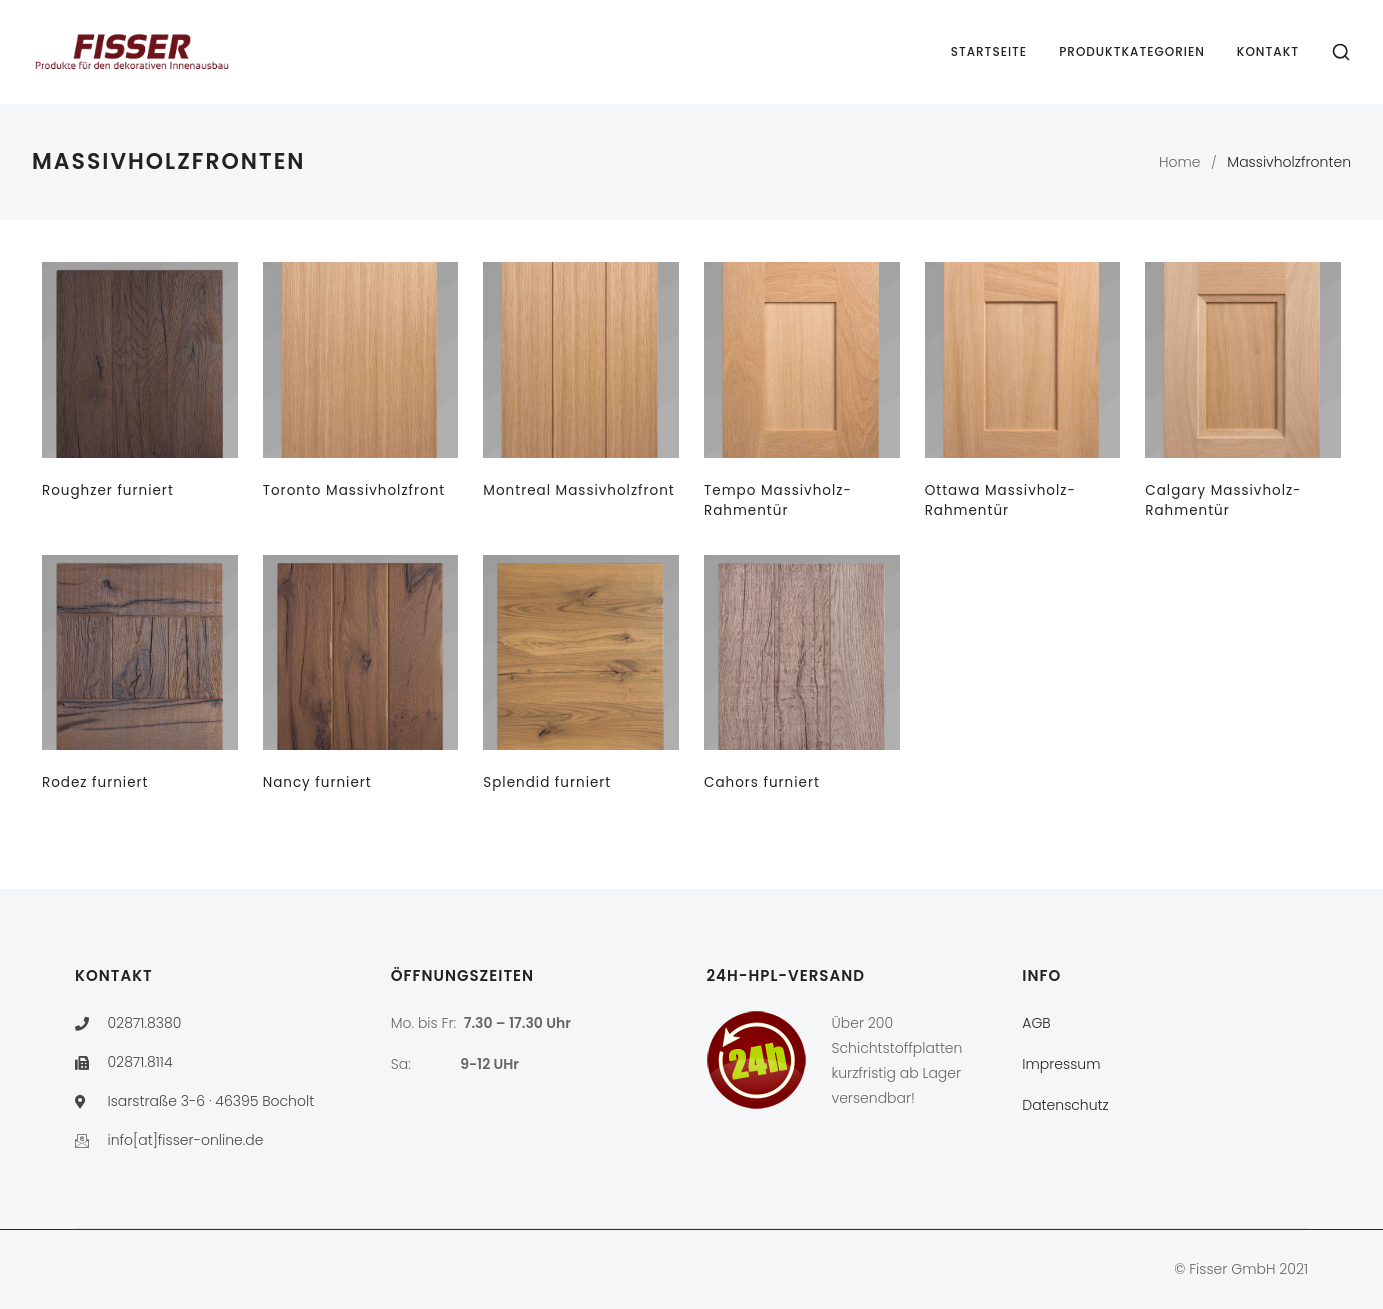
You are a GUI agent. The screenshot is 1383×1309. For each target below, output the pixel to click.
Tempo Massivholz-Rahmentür (778, 500)
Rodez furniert (95, 782)
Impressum (1061, 1064)
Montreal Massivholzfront (578, 490)
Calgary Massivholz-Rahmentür (1223, 500)
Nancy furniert (317, 782)
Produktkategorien (1132, 51)
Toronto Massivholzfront (354, 490)
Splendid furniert (547, 782)
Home (1180, 162)
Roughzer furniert (108, 490)
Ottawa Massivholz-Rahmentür (1000, 500)
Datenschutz (1065, 1105)
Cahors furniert (762, 782)
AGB (1036, 1023)
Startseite (989, 51)
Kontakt (1268, 51)
